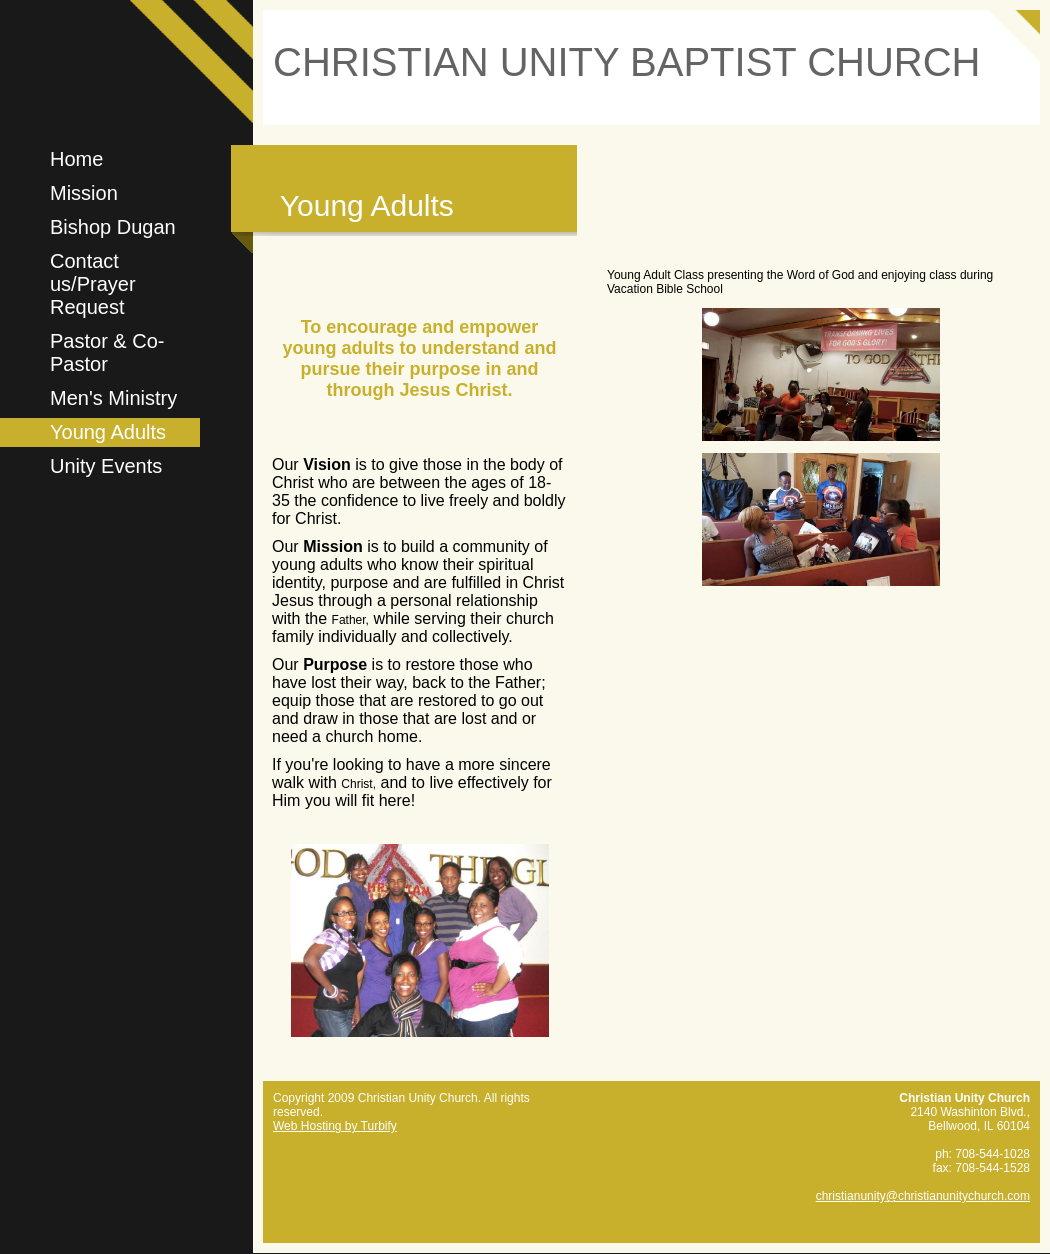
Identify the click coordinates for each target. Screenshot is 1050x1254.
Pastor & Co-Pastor (107, 352)
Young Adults (108, 432)
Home (76, 159)
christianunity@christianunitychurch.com (923, 1196)
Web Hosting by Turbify (335, 1126)
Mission (84, 193)
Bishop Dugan (113, 227)
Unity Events (106, 466)
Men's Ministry (113, 398)
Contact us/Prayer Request (93, 284)
